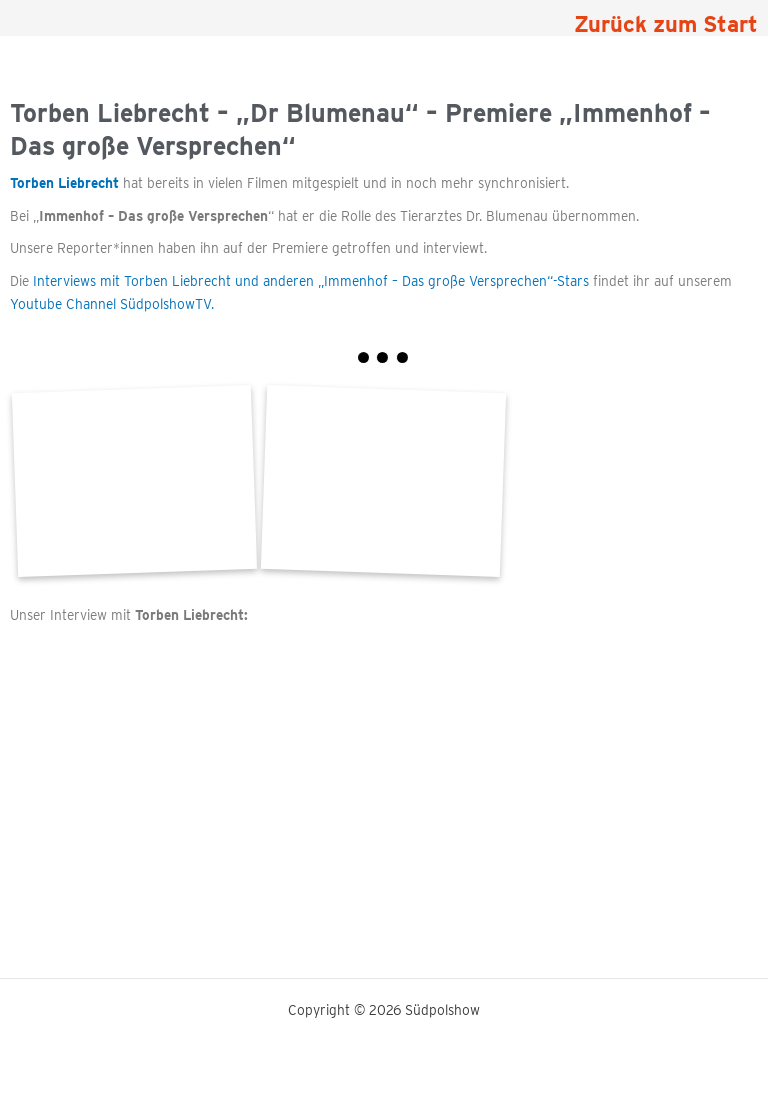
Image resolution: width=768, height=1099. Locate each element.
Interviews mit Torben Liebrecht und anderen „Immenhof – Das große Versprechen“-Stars (311, 281)
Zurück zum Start (666, 24)
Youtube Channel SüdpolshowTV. (112, 304)
